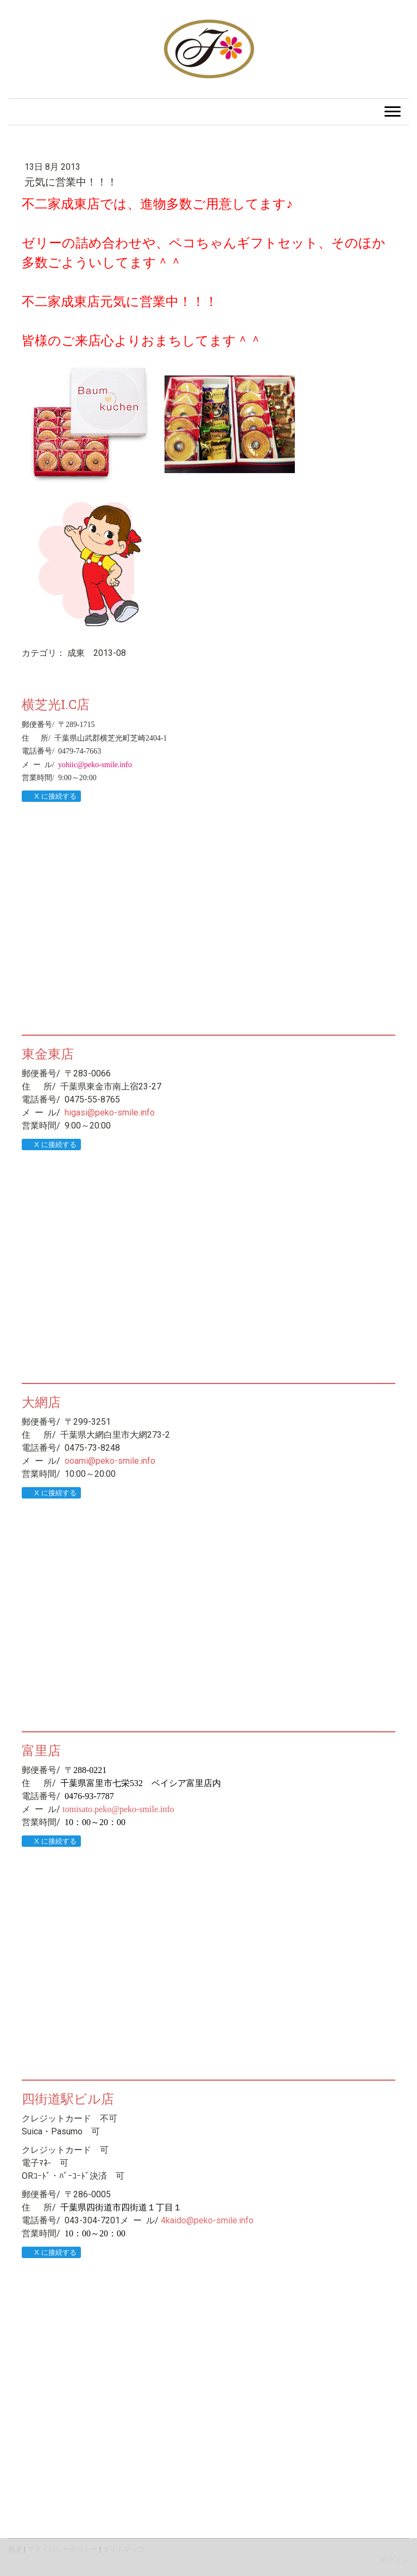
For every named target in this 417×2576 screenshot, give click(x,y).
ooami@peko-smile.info (110, 1461)
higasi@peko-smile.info (110, 1112)
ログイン (395, 2560)
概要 (15, 2549)
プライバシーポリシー (62, 2549)
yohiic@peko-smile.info (95, 765)
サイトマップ (124, 2549)
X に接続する (51, 796)
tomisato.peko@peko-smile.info (118, 1809)
